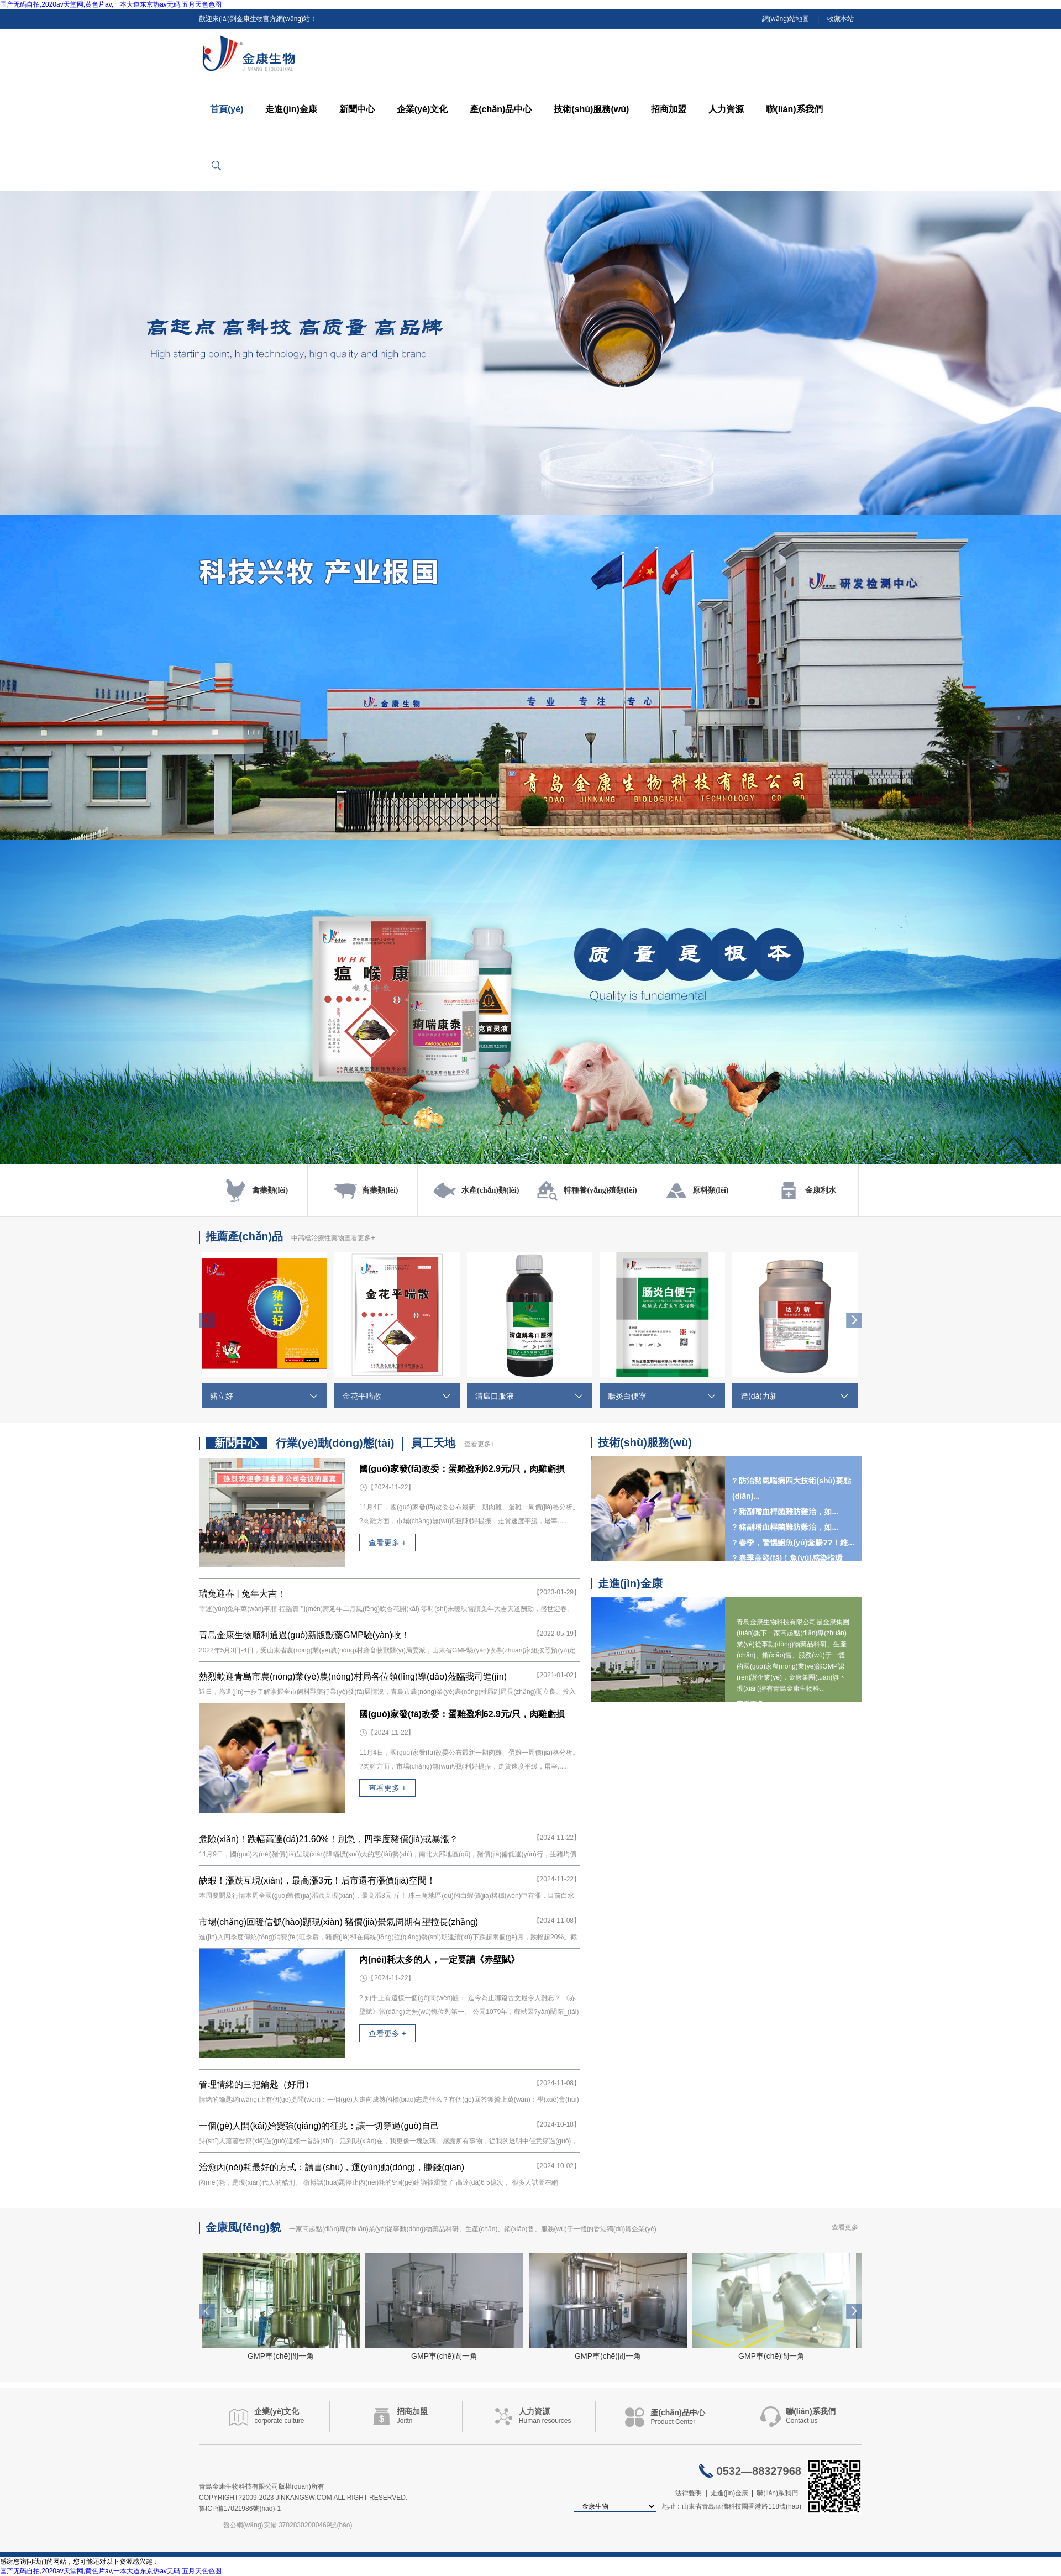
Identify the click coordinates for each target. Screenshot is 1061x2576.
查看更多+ (359, 1238)
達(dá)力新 (759, 1396)
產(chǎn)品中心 (501, 109)
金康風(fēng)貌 (243, 2227)
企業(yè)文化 (422, 109)
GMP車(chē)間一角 (281, 2356)
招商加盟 (668, 109)
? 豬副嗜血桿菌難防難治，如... (785, 1527)
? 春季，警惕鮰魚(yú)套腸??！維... (793, 1542)
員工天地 (433, 1443)
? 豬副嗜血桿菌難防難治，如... (785, 1511)
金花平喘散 (362, 1396)
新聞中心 (357, 109)
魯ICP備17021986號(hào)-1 (240, 2508)
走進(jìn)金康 (291, 109)
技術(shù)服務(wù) (591, 109)
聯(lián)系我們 (794, 109)
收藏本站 (840, 19)
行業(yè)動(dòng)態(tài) (335, 1443)
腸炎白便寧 (627, 1396)
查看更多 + (387, 1542)
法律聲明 (688, 2493)
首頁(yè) (226, 109)
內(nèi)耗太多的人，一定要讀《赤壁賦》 (439, 1959)
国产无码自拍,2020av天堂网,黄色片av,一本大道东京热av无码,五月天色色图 (111, 4)
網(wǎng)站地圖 (785, 19)
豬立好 (221, 1396)
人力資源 (726, 109)
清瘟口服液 (494, 1396)
